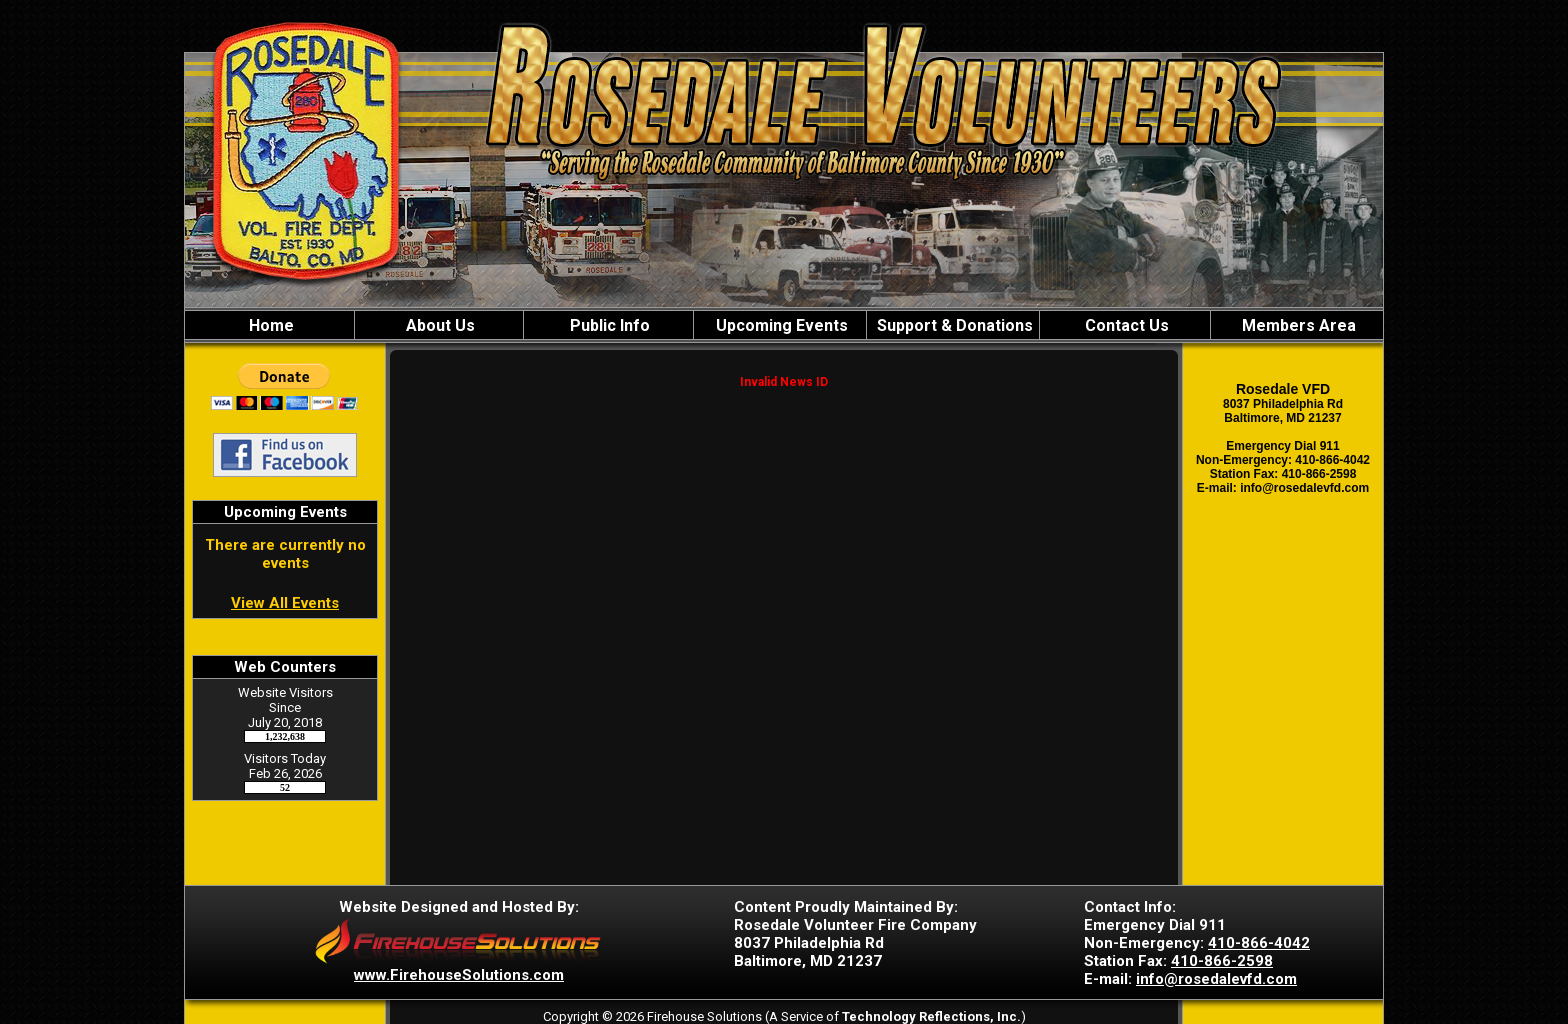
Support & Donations (953, 325)
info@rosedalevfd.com (1216, 979)
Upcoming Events (780, 325)
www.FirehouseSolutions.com (459, 975)
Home (269, 325)
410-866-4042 (1259, 943)
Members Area (1297, 325)
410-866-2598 (1222, 961)
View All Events (285, 603)
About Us (438, 325)
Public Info (608, 325)
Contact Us (1125, 325)
